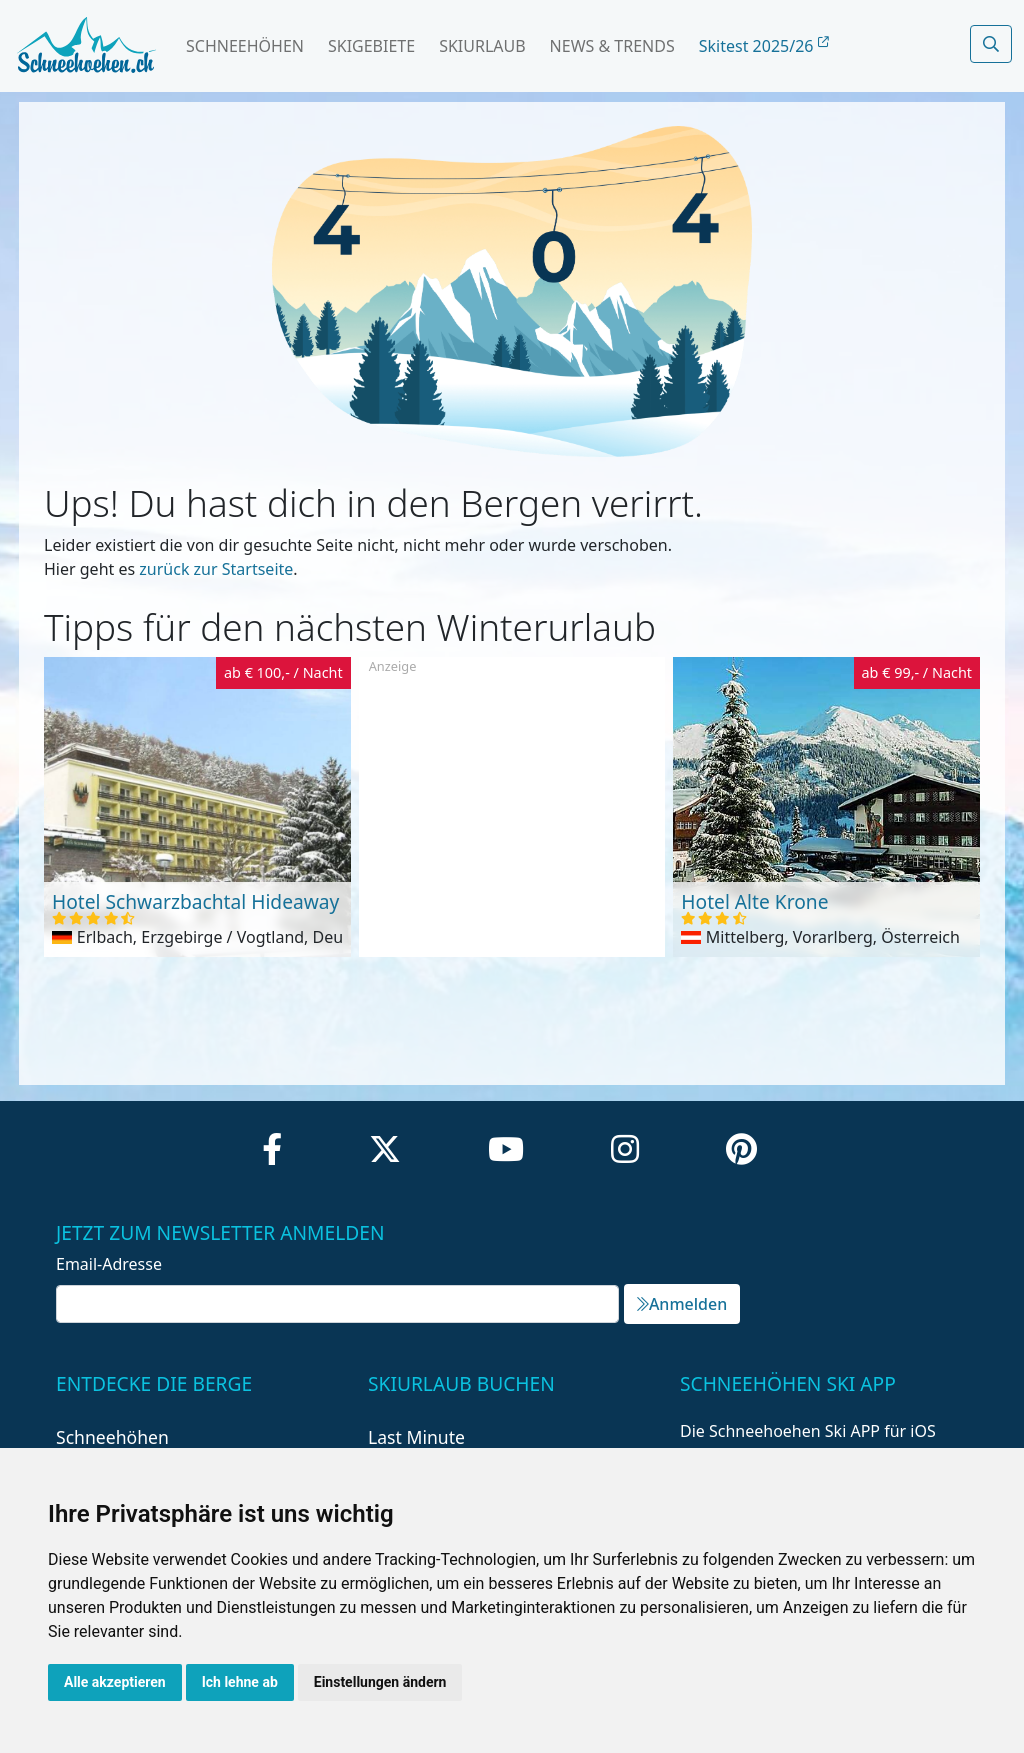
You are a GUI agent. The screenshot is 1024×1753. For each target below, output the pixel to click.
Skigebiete (371, 46)
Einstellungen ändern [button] (380, 1682)
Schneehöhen (245, 46)
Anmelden (682, 1304)
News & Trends (612, 46)
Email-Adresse (109, 1264)
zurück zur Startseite (216, 569)
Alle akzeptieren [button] (115, 1682)
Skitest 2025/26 (764, 46)
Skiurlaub (482, 46)
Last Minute (416, 1437)
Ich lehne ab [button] (240, 1682)
